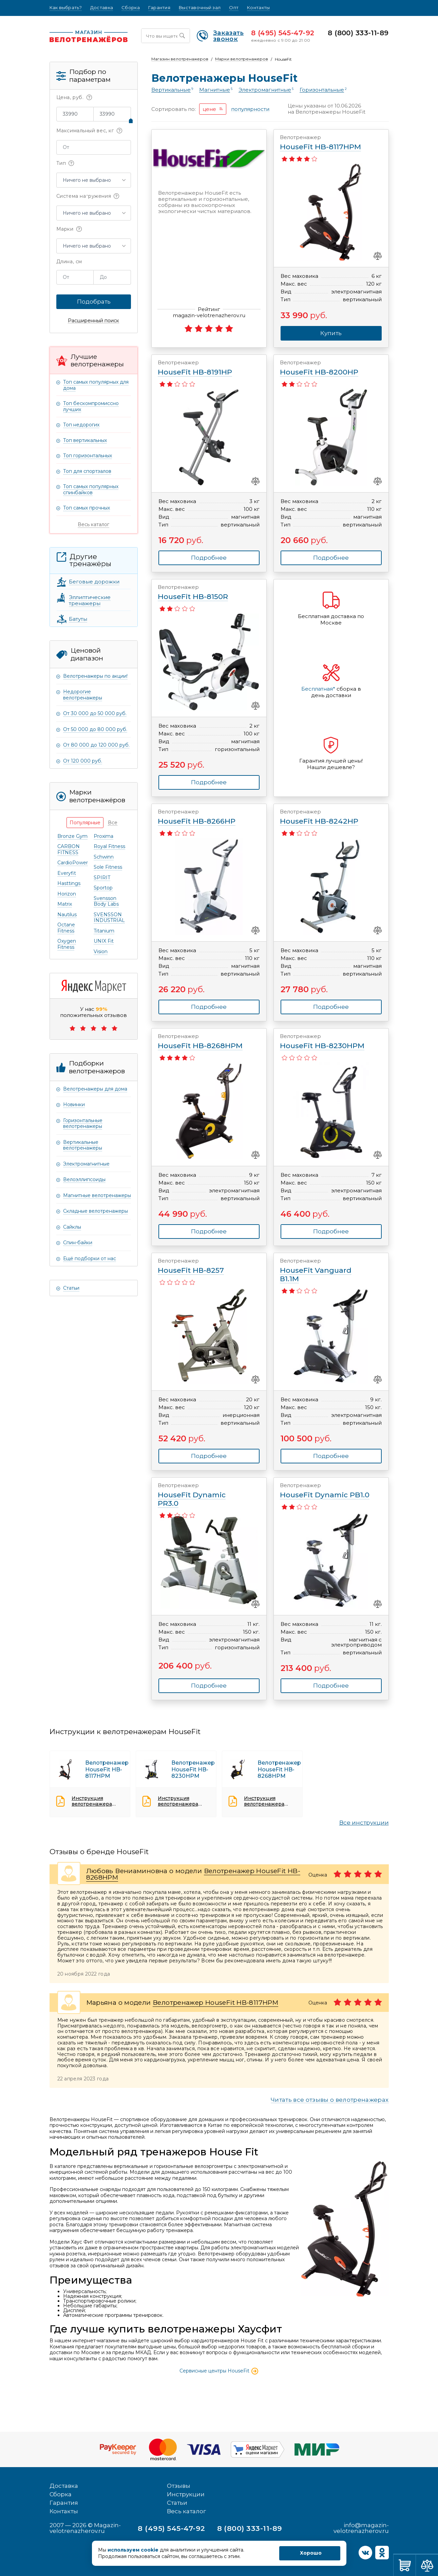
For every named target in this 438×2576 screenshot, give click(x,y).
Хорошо (311, 2553)
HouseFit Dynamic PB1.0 (325, 1490)
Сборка (130, 7)
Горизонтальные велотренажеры (82, 1123)
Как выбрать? (66, 7)
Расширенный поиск (93, 320)
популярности (250, 109)
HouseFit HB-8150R (203, 592)
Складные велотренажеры (95, 1211)
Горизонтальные (322, 90)
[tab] (84, 822)
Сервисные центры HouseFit (219, 2371)
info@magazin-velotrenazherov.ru (361, 2528)
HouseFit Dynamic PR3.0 (203, 1494)
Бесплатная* (318, 689)
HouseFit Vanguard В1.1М (325, 1270)
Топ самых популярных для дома (96, 385)
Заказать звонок (220, 36)
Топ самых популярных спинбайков (90, 489)
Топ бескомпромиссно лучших (91, 406)
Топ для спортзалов (87, 471)
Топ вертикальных (85, 440)
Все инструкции (364, 1822)
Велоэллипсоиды (84, 1179)
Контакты (258, 7)
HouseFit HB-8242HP (325, 817)
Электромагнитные (86, 1164)
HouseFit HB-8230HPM (325, 1041)
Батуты (78, 619)
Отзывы (178, 2485)
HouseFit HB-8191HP (203, 368)
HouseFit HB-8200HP (325, 368)
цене (209, 109)
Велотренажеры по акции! (95, 676)
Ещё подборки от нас (89, 1258)
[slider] (131, 120)
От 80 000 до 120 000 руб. (96, 745)
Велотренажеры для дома (95, 1089)
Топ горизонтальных (87, 456)
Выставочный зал (200, 7)
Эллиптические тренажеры (90, 600)
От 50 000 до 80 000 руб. (95, 729)
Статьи (71, 1288)
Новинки (74, 1104)
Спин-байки (77, 1242)
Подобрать (94, 301)
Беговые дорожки (94, 581)
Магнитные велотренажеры (97, 1195)
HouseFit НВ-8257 (203, 1266)
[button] (93, 180)
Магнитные (214, 90)
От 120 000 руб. (82, 761)
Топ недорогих (81, 425)
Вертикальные (171, 90)
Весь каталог (93, 524)
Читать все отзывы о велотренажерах (330, 2100)
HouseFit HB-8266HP (203, 817)
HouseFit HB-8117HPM (325, 142)
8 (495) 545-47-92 (282, 33)
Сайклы (72, 1227)
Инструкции (186, 2494)
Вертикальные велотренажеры (82, 1145)
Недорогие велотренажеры (82, 695)
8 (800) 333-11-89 (358, 33)
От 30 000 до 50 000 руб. (95, 713)
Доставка (101, 7)
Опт (234, 7)
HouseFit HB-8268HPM (203, 1041)
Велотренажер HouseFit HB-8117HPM (215, 2002)
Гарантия (159, 7)
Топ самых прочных (86, 508)
